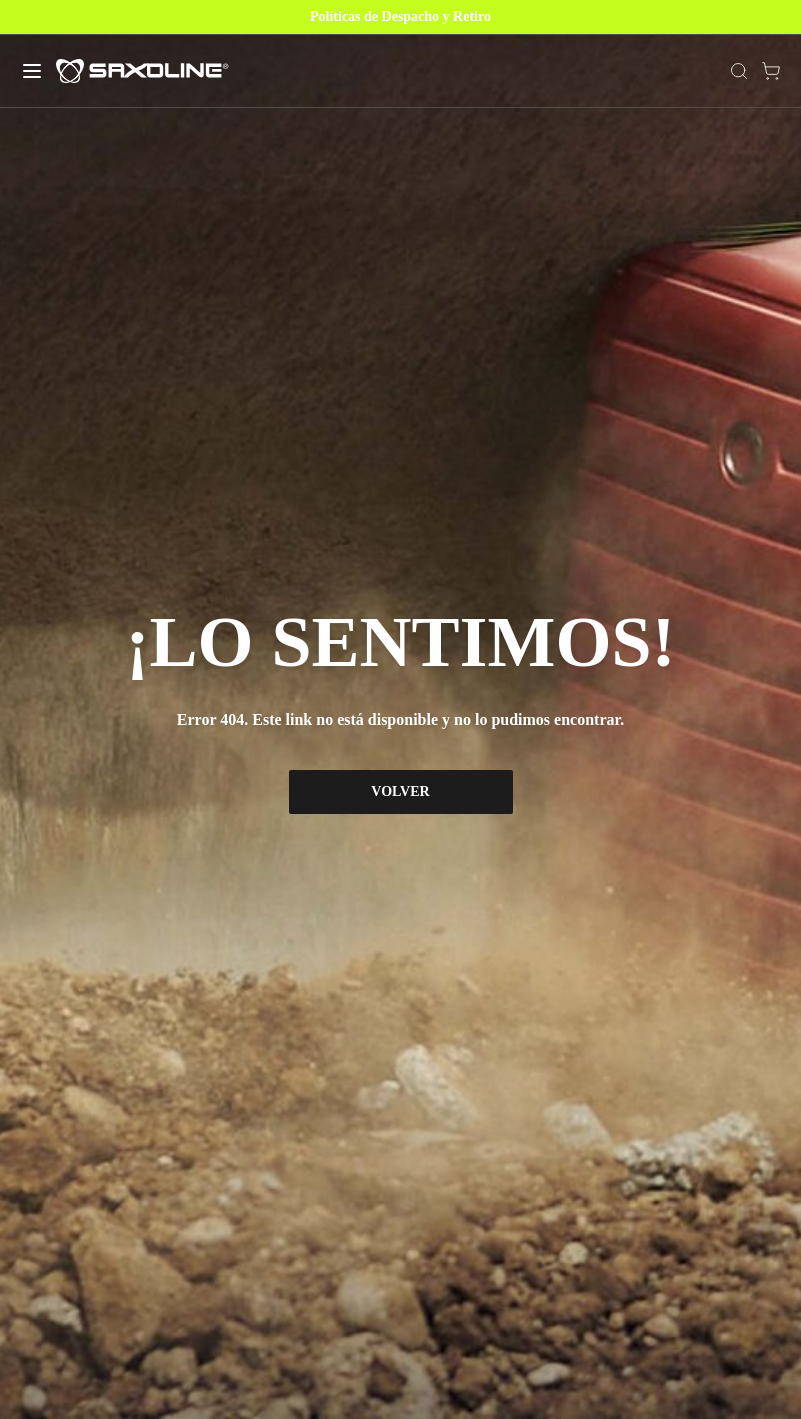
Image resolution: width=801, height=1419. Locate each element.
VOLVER (400, 791)
